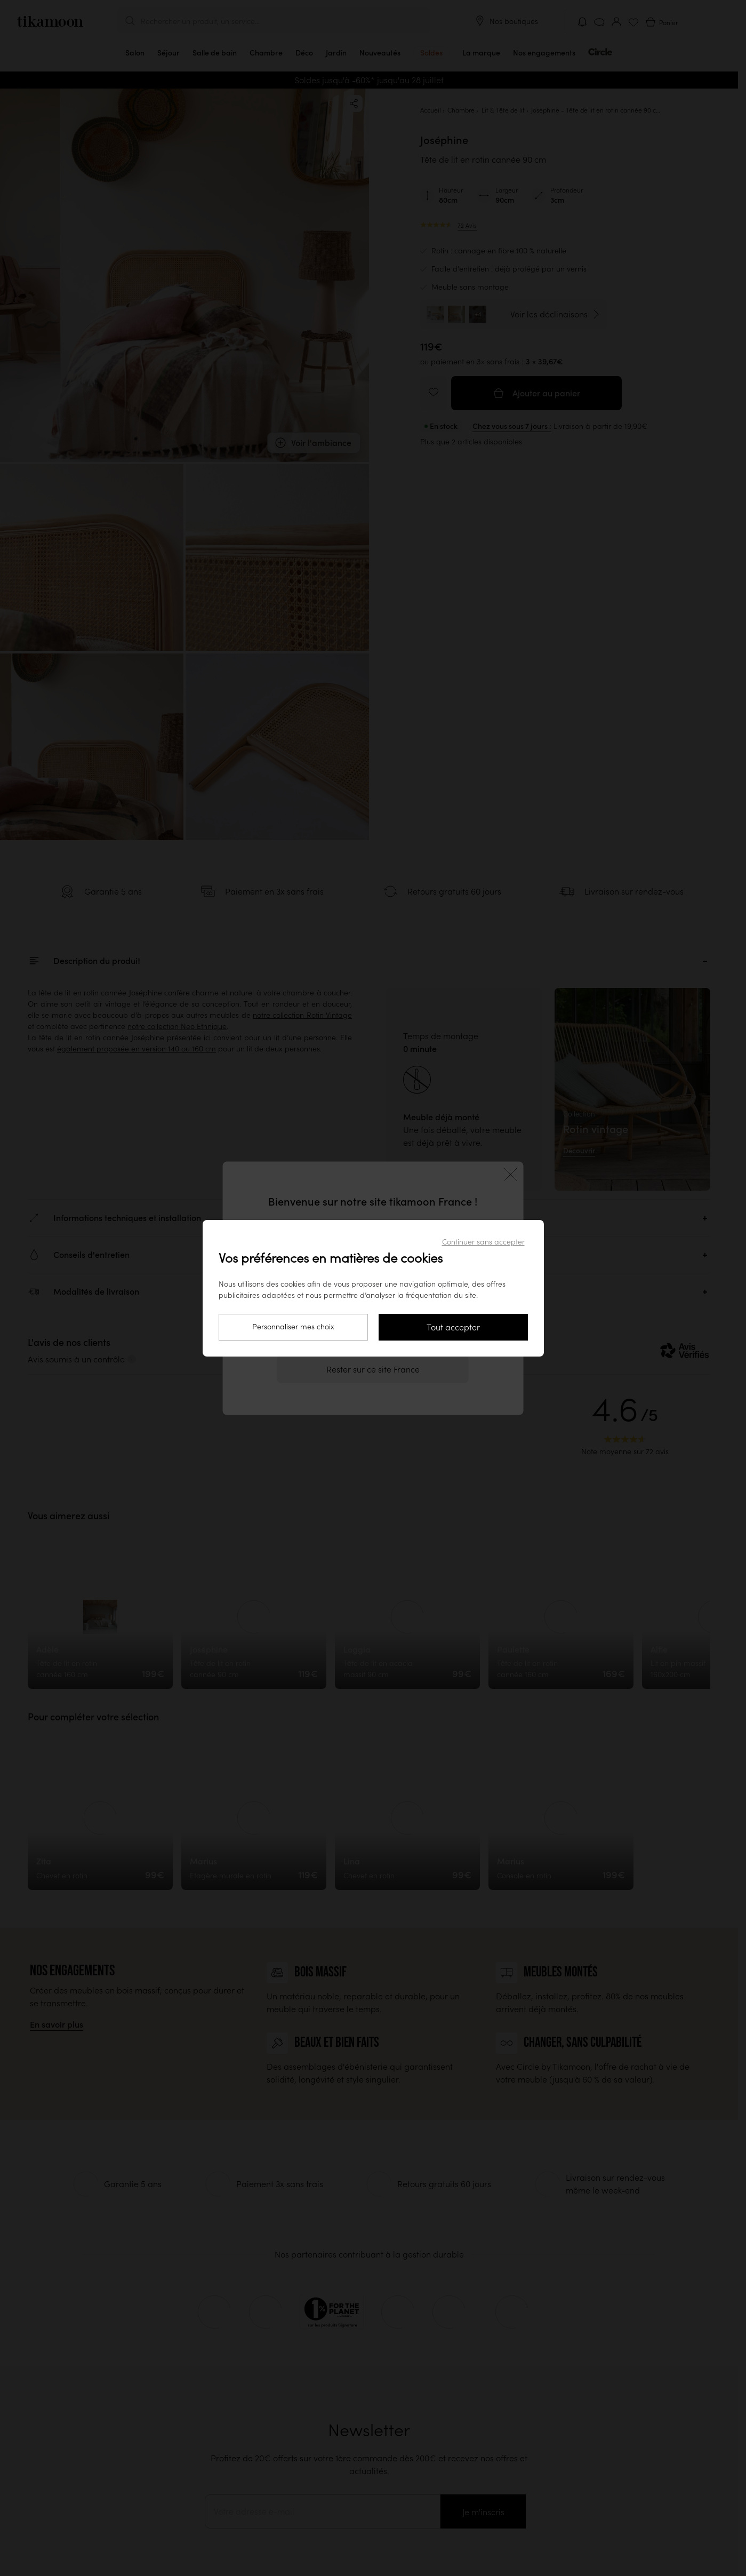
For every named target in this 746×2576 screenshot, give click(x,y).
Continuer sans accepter (483, 1242)
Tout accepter (453, 1327)
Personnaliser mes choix (293, 1326)
